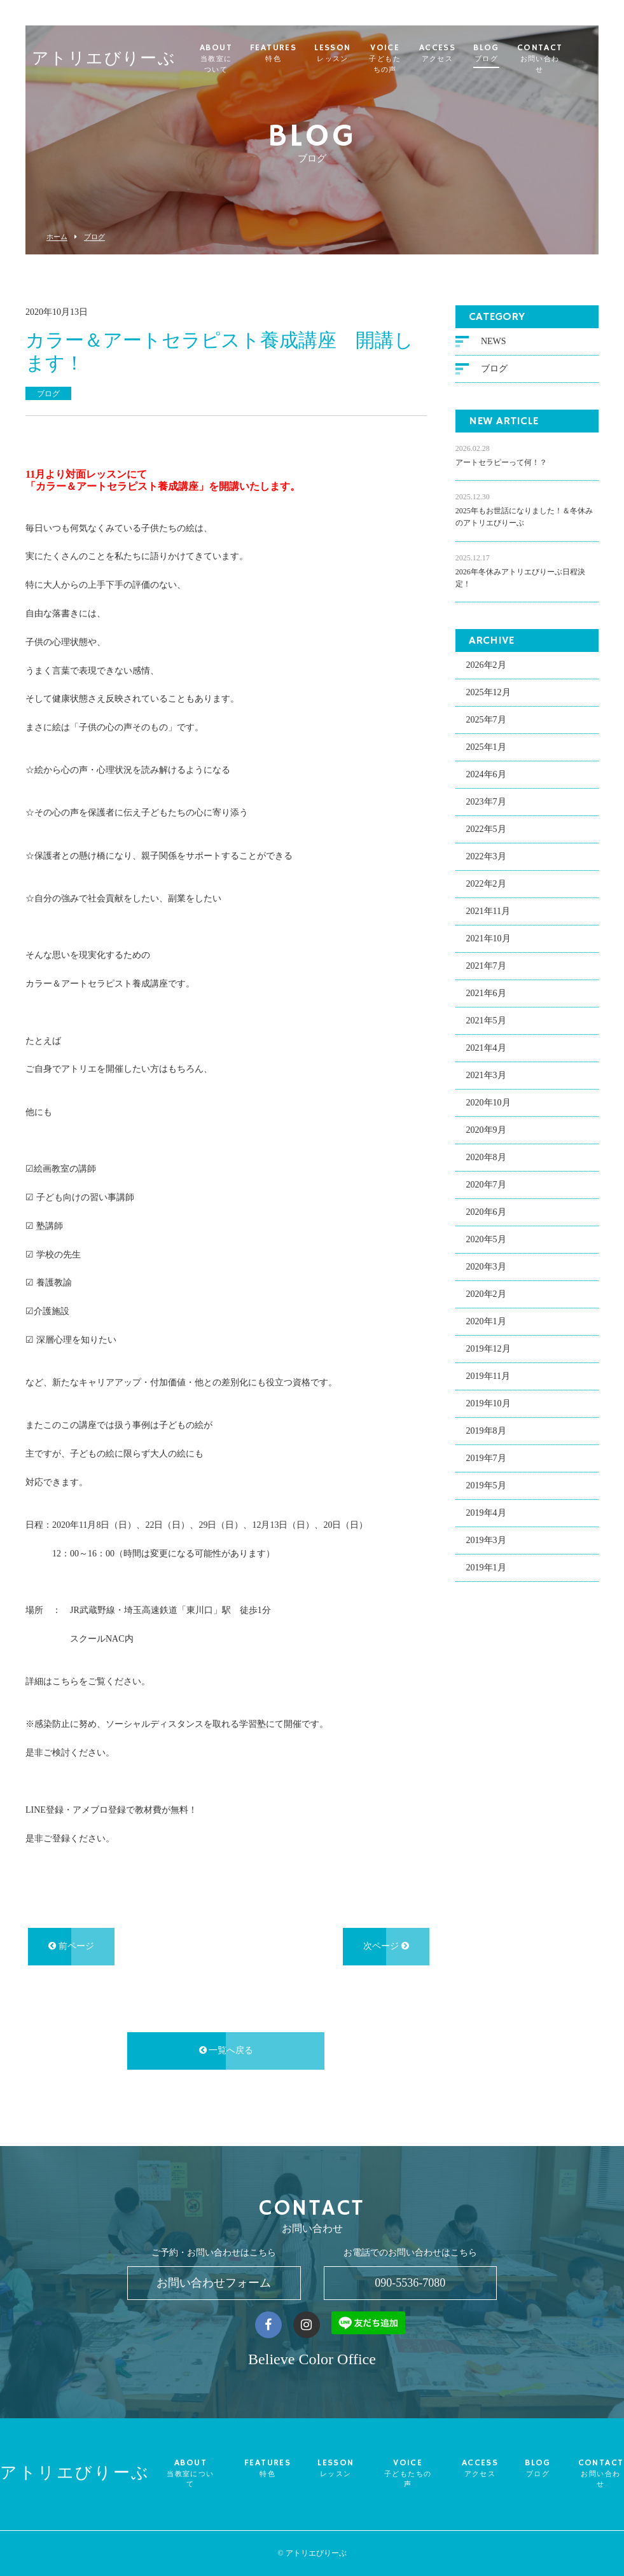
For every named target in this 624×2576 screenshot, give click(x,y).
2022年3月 (486, 858)
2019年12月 (488, 1350)
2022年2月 (486, 885)
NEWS (493, 343)
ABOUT (222, 58)
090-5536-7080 (410, 2282)
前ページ (71, 1948)
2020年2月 (486, 1296)
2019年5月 (486, 1487)
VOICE (405, 58)
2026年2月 (486, 667)
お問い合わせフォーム (213, 2282)
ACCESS (464, 53)
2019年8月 (486, 1432)
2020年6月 (486, 1214)
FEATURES (286, 53)
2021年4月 (486, 1050)
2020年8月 (486, 1159)
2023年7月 (486, 803)
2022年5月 (486, 831)
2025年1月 (486, 749)
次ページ (386, 1948)
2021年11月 (488, 913)
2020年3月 (486, 1268)
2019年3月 (486, 1542)
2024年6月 (486, 776)
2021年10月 (488, 940)
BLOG (514, 53)
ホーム (56, 236)
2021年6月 (486, 995)
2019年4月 (486, 1515)
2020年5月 (486, 1241)
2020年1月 (486, 1323)
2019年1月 (486, 1569)
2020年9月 (486, 1132)
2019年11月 (488, 1378)
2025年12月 (488, 694)
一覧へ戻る (226, 2052)
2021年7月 (486, 968)
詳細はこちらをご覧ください (83, 1683)
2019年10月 (488, 1405)
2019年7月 (486, 1460)
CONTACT (567, 58)
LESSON (346, 53)
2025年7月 (486, 721)
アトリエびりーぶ (104, 54)
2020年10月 (488, 1104)
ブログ (94, 236)
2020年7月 (486, 1186)
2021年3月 (486, 1077)
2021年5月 (486, 1022)
